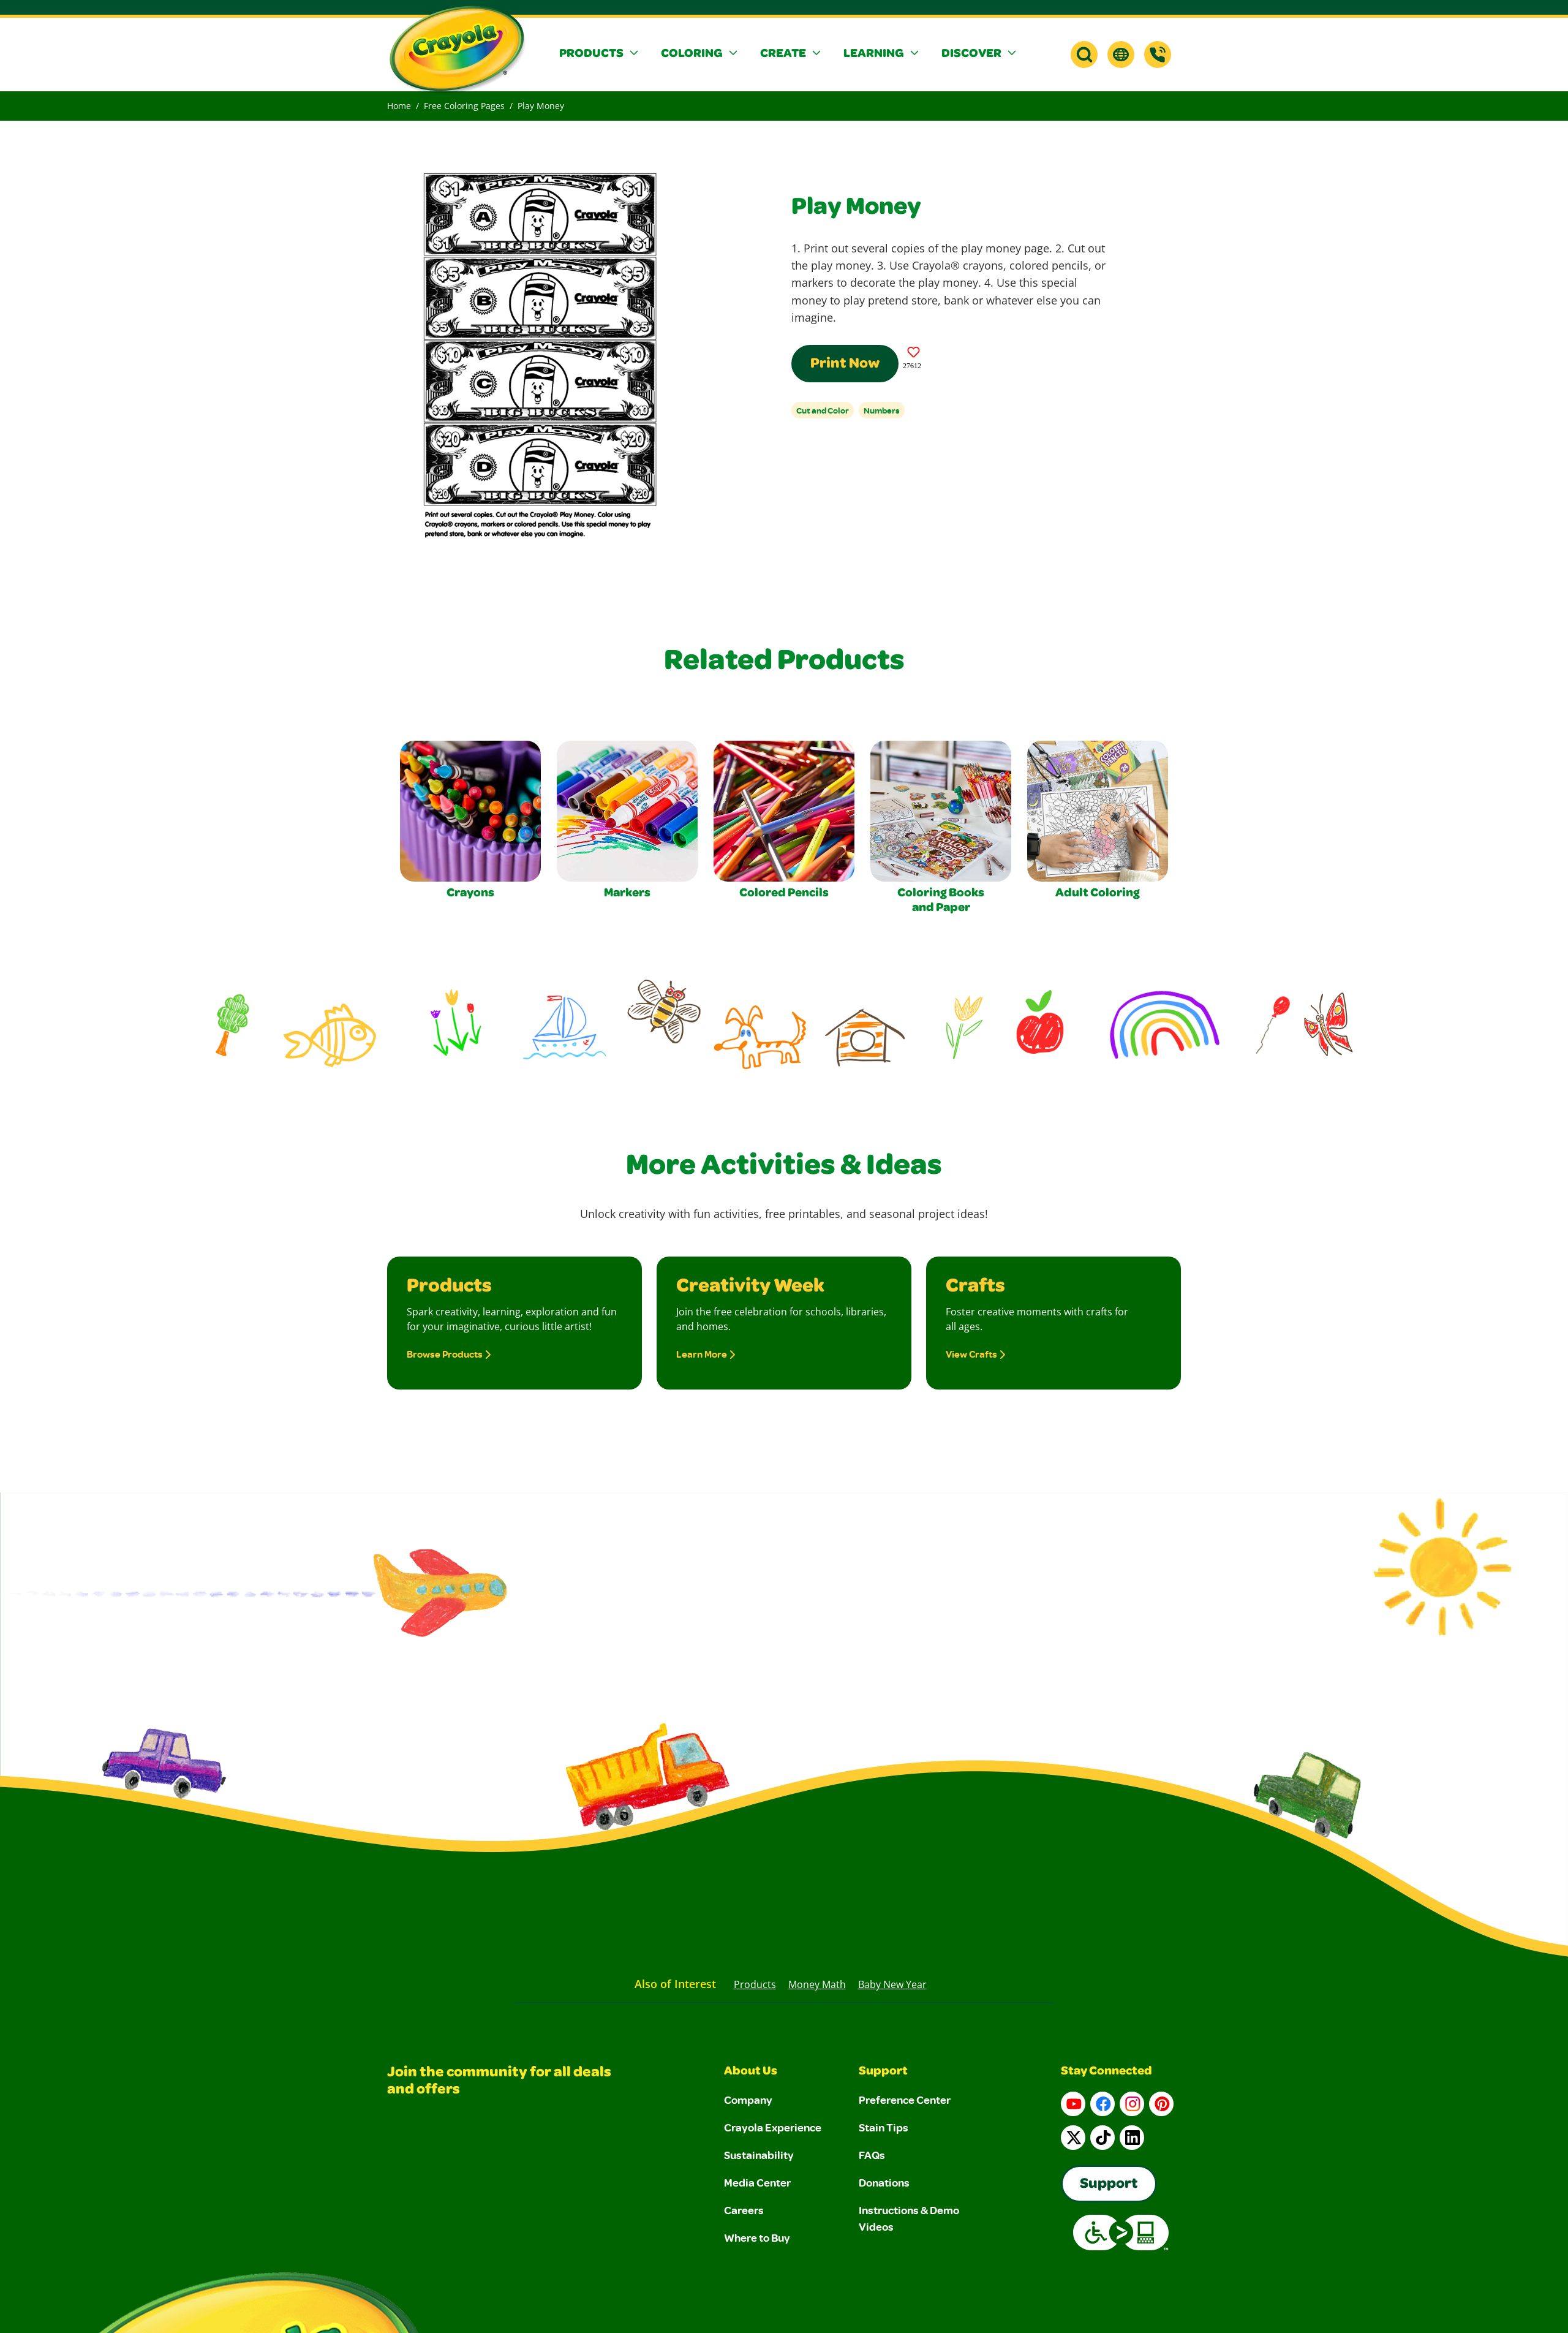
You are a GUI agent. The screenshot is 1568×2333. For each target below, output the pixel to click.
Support (883, 2072)
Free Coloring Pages (464, 106)
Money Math (817, 1984)
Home (399, 106)
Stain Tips (883, 2127)
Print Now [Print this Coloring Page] (845, 364)
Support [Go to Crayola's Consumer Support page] (1109, 2184)
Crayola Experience (772, 2127)
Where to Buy (757, 2237)
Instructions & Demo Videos (909, 2218)
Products (755, 1984)
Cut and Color (822, 410)
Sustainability (759, 2154)
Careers (744, 2210)
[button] (600, 54)
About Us (750, 2072)
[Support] (1157, 54)
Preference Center (905, 2099)
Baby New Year (892, 1984)
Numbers (882, 410)
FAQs (872, 2154)
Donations (884, 2182)
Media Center (757, 2182)
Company (748, 2099)
